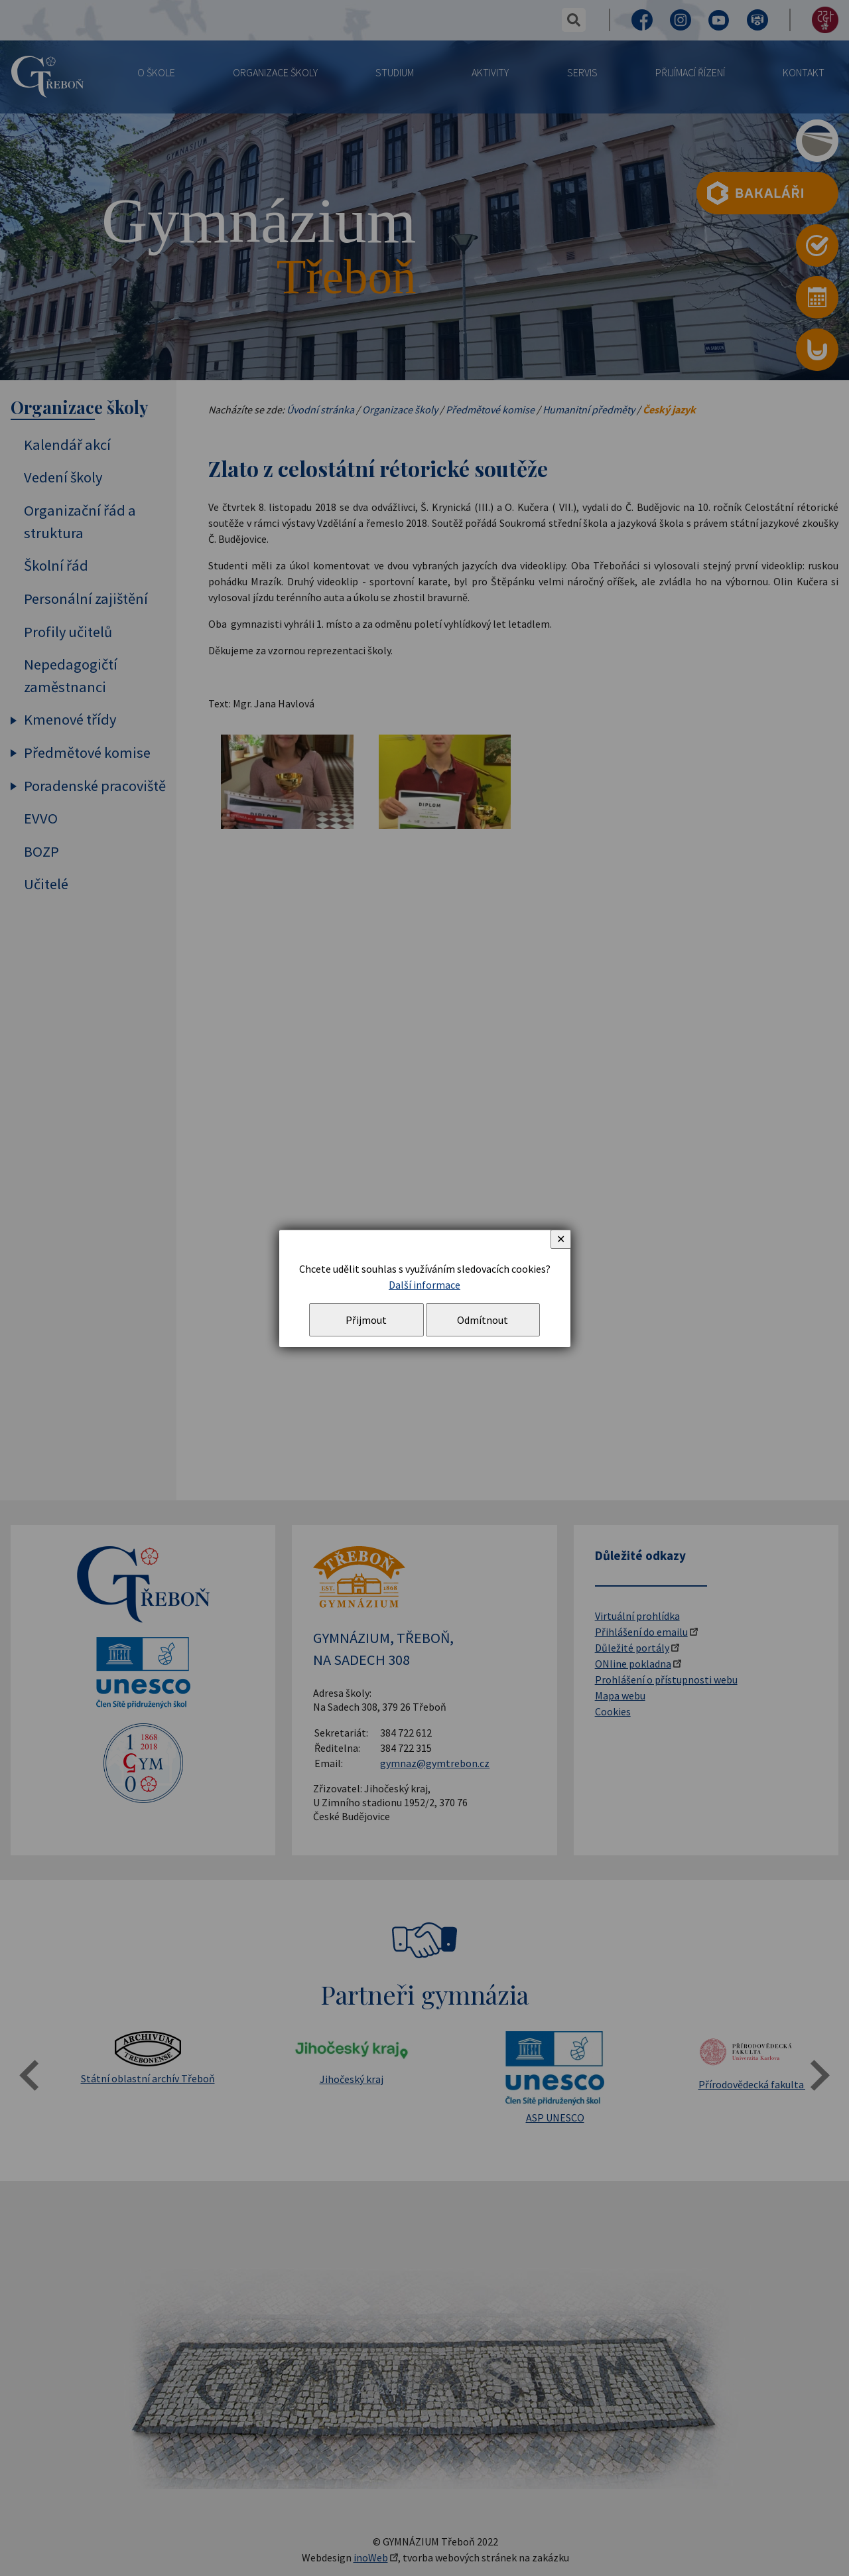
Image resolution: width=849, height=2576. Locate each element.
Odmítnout (482, 1319)
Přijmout (366, 1319)
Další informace (424, 1284)
